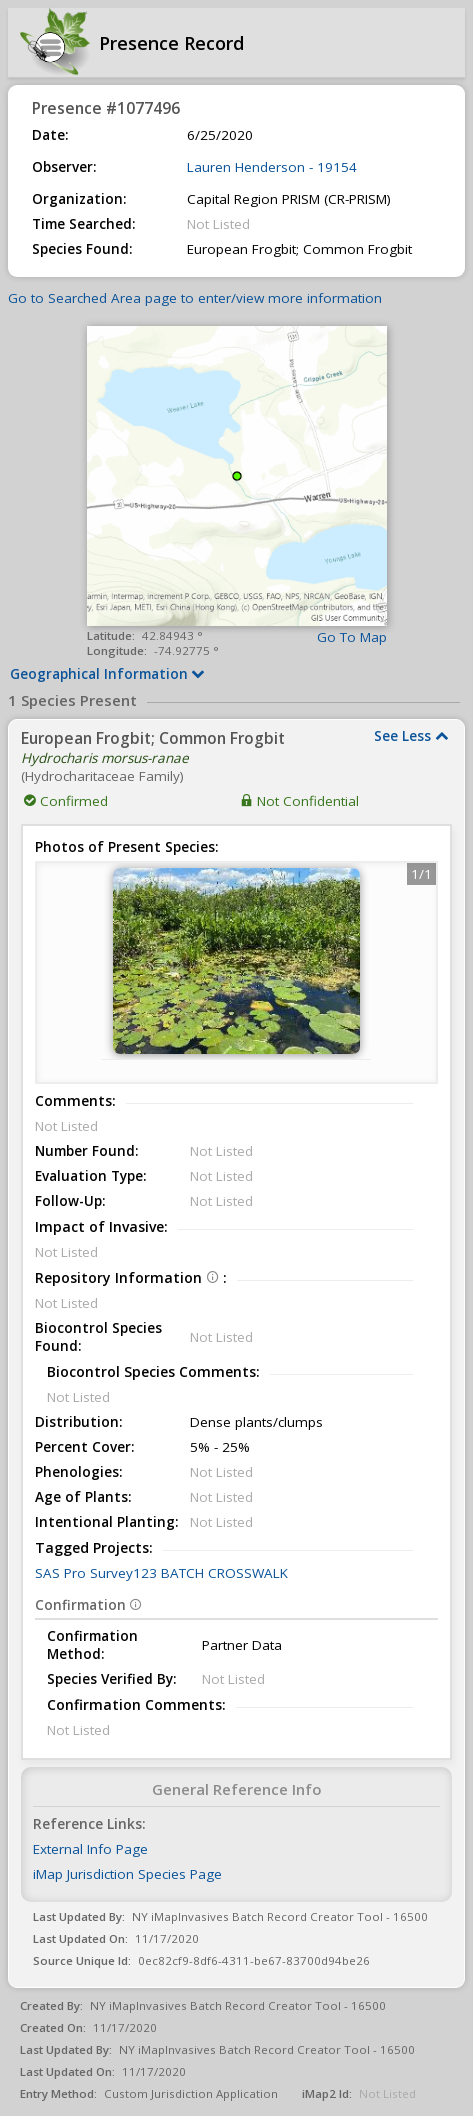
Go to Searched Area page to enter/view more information (195, 298)
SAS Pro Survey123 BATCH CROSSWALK (161, 1573)
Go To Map (352, 637)
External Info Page (90, 1849)
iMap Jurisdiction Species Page (127, 1874)
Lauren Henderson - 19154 (272, 167)
